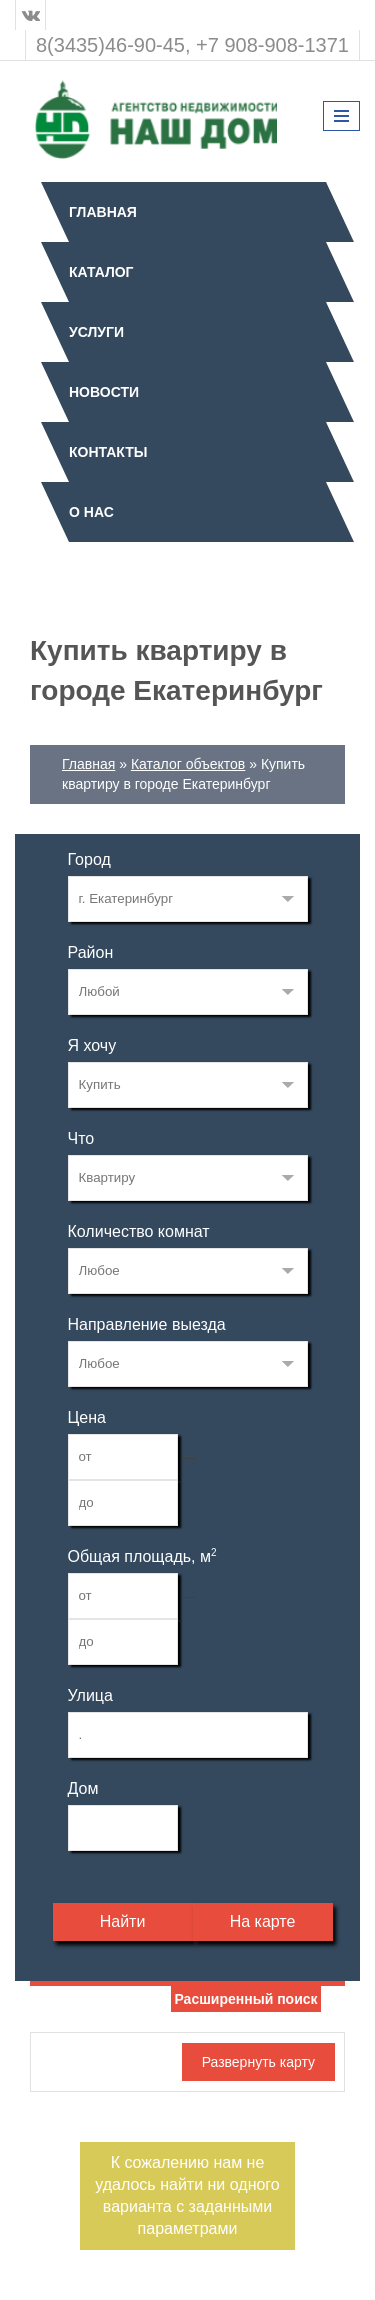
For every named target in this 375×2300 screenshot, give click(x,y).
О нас (91, 512)
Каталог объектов (188, 764)
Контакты (108, 452)
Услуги (96, 332)
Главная (103, 212)
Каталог (101, 272)
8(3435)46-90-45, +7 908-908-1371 (192, 45)
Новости (104, 392)
